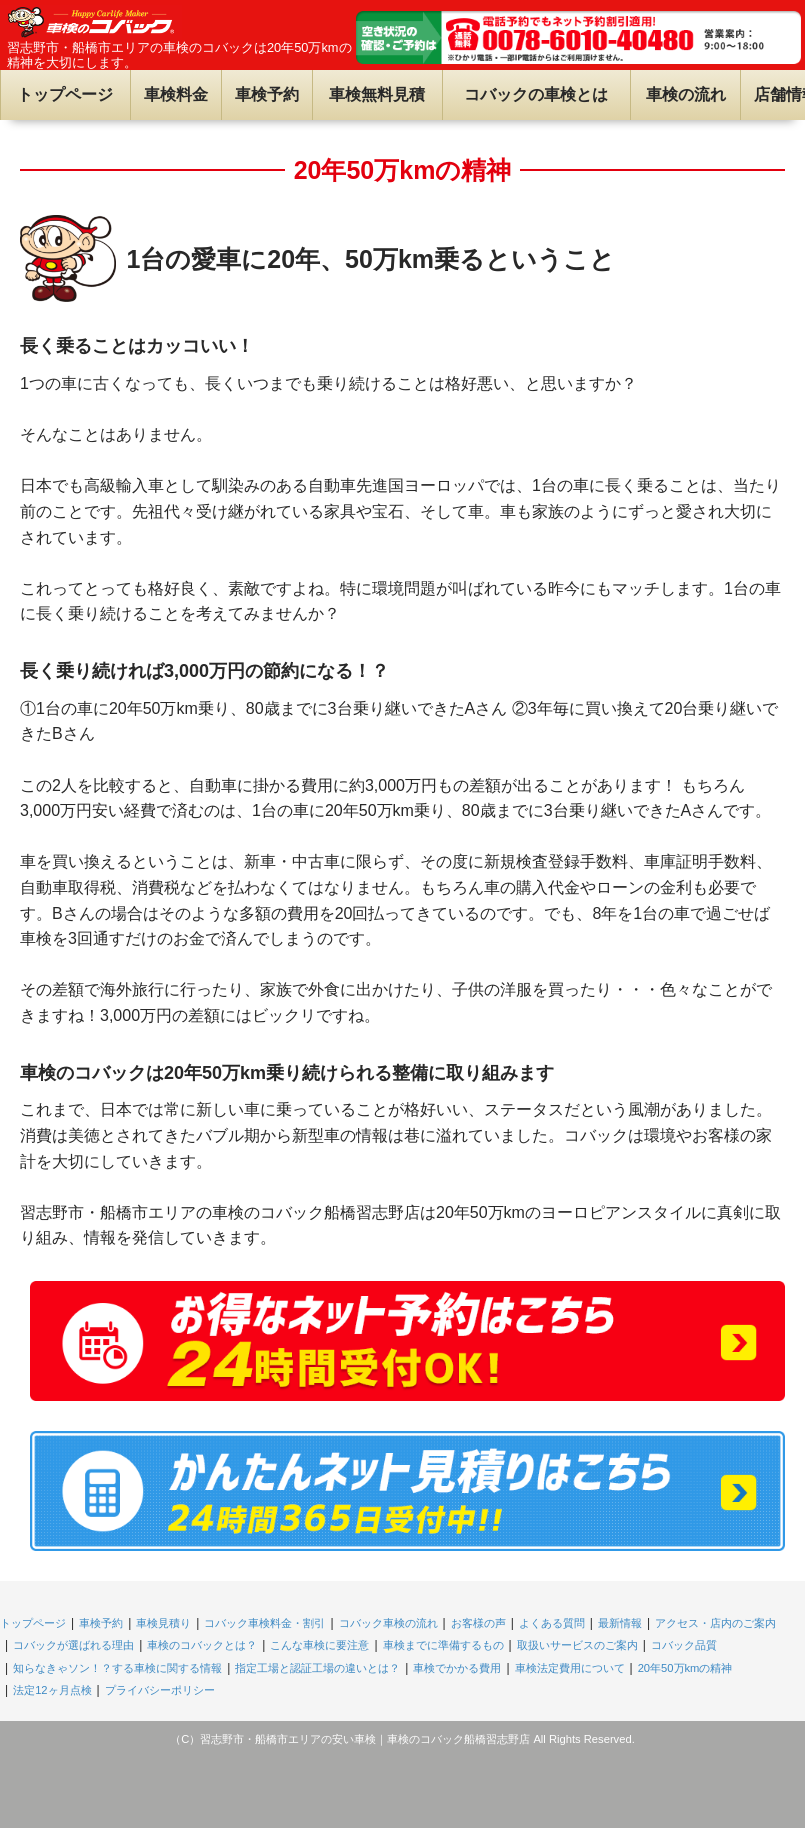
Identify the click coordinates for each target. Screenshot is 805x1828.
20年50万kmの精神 (685, 1668)
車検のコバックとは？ (202, 1645)
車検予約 (267, 94)
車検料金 (176, 94)
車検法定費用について (570, 1668)
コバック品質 (684, 1645)
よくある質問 (552, 1623)
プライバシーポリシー (160, 1690)
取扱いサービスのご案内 (577, 1645)
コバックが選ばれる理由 (73, 1645)
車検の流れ (686, 94)
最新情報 (620, 1623)
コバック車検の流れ (388, 1623)
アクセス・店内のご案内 (715, 1623)
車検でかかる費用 (457, 1668)
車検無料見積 (377, 94)
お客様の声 (478, 1623)
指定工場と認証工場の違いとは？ (317, 1668)
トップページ (65, 94)
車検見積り (163, 1623)
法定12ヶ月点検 (52, 1690)
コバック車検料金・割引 (264, 1623)
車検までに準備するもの (443, 1645)
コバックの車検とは (536, 94)
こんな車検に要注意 (319, 1645)
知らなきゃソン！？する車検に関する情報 (117, 1668)
